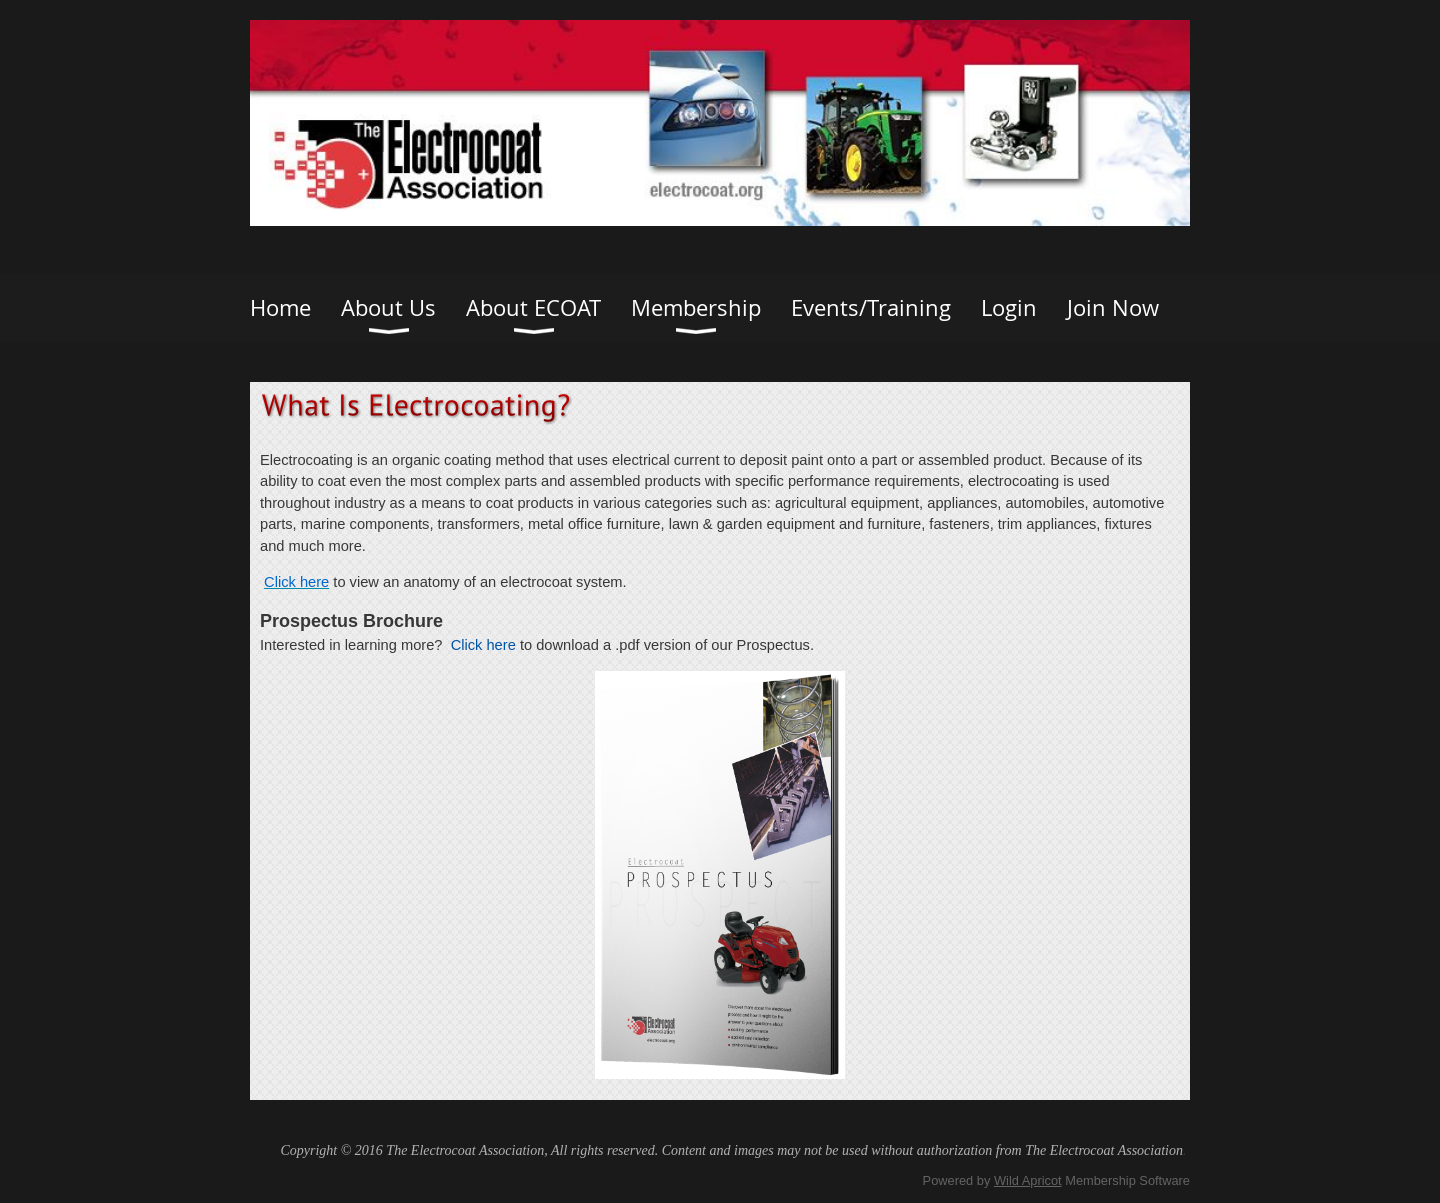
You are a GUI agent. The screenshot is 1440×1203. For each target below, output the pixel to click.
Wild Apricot (1028, 1180)
